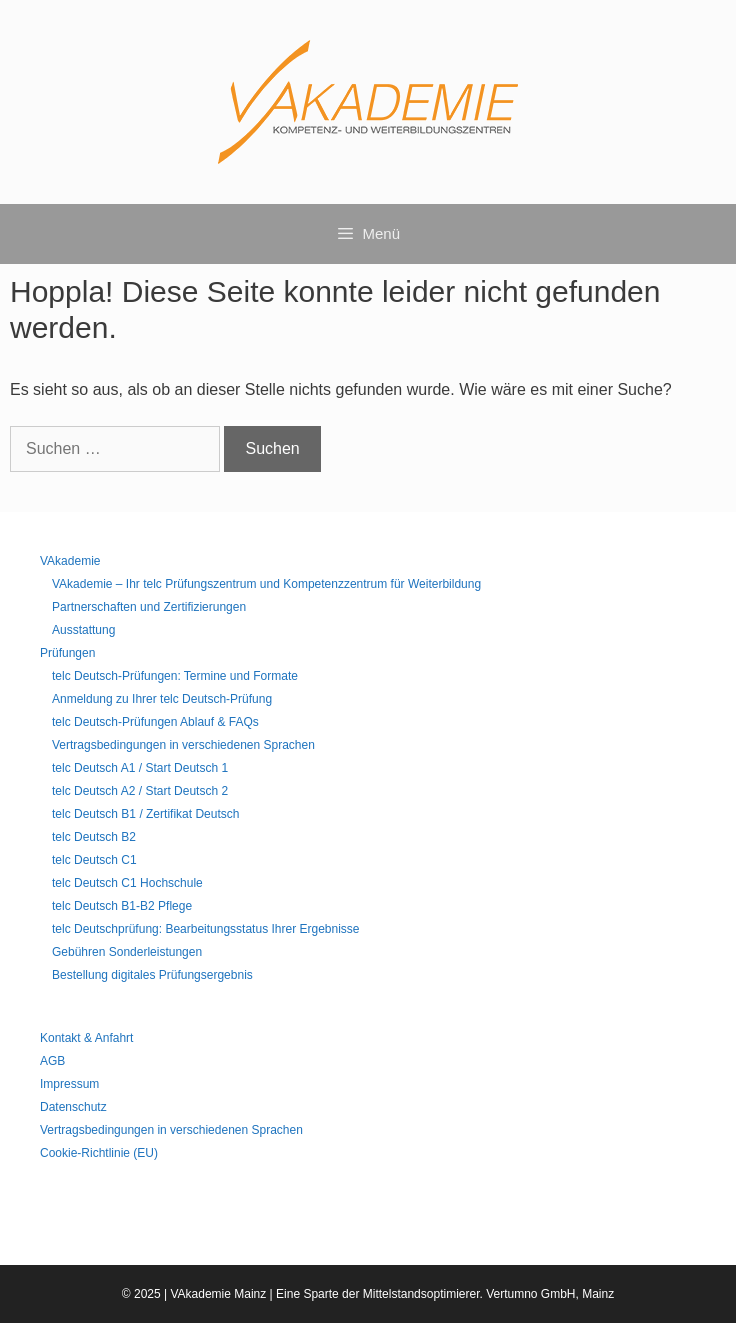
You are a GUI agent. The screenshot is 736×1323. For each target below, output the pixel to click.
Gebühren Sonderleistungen (127, 952)
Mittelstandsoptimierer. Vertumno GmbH (469, 1294)
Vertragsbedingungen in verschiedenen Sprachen (183, 745)
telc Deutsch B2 (94, 837)
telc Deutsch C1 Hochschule (127, 883)
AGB (52, 1061)
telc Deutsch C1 (94, 860)
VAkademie (70, 561)
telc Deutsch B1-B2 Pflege (122, 906)
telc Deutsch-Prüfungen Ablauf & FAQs (155, 722)
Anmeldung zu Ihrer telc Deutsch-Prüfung (162, 699)
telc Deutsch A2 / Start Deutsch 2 (140, 791)
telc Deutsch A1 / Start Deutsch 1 (140, 768)
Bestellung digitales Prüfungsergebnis (152, 975)
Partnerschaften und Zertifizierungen (149, 607)
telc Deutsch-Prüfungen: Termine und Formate (175, 676)
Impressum (69, 1084)
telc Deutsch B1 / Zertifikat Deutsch (145, 814)
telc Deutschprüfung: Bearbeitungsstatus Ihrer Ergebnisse (206, 929)
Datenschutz (73, 1107)
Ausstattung (83, 630)
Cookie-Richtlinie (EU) (99, 1153)
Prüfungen (67, 653)
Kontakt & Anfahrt (86, 1038)
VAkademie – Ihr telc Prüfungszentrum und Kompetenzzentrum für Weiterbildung (266, 584)
